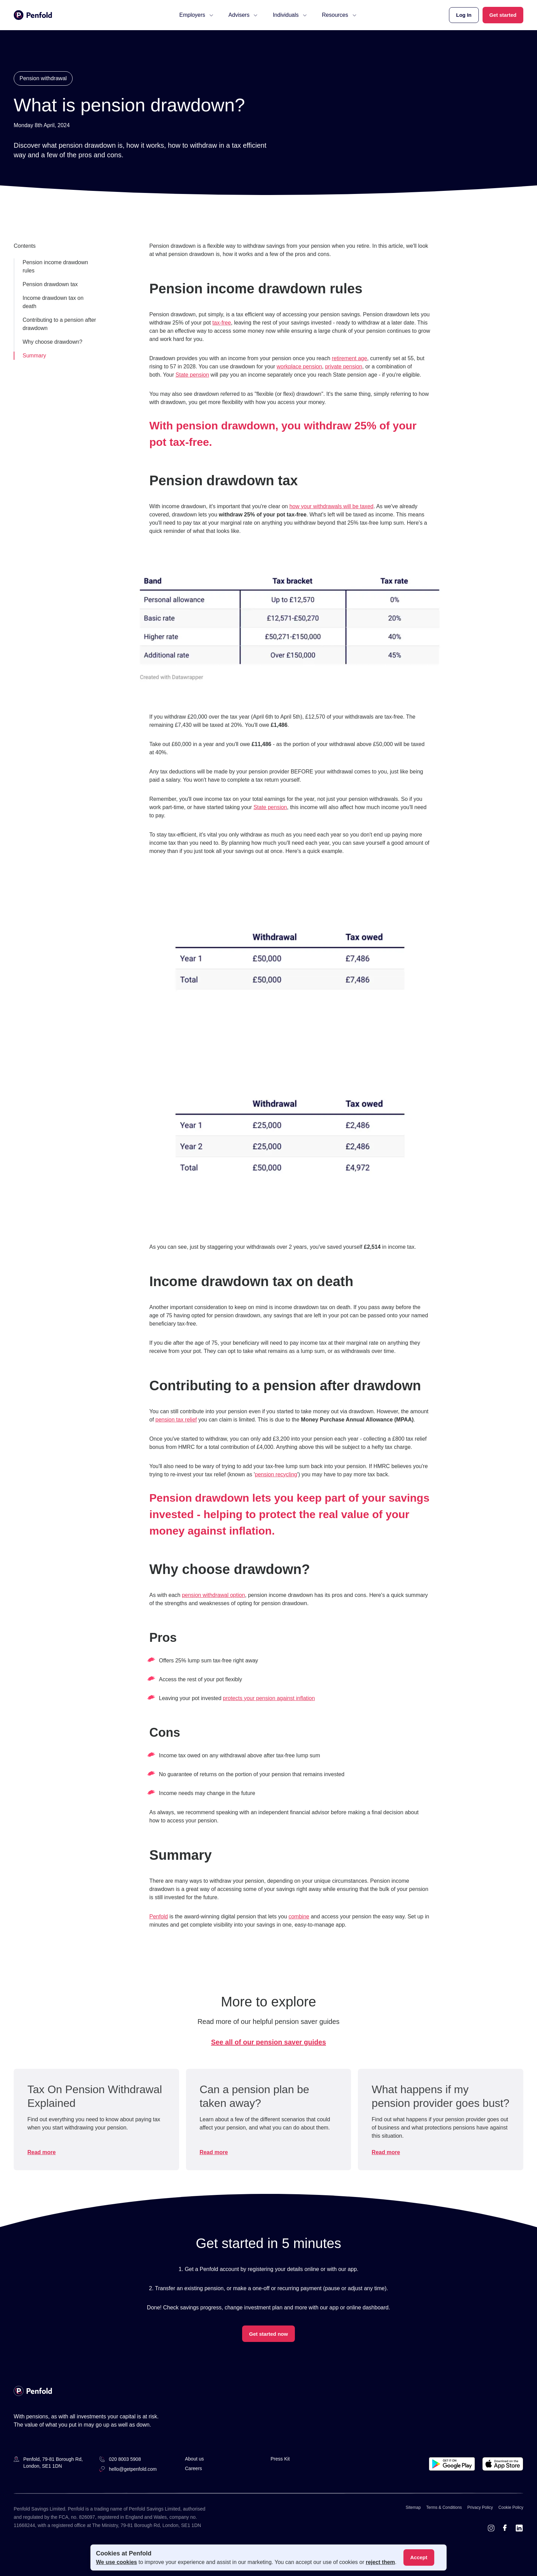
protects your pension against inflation (269, 1698)
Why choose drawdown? (52, 342)
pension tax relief (176, 1420)
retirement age (349, 358)
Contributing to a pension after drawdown (59, 324)
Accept (418, 2557)
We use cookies (116, 2562)
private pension (343, 366)
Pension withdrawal (43, 78)
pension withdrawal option (213, 1595)
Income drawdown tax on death (53, 302)
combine (298, 1916)
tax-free (221, 323)
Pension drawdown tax (50, 284)
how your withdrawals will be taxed (331, 506)
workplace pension (299, 366)
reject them (380, 2562)
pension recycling (276, 1474)
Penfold (158, 1916)
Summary (34, 355)
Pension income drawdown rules (55, 266)
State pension (192, 375)
